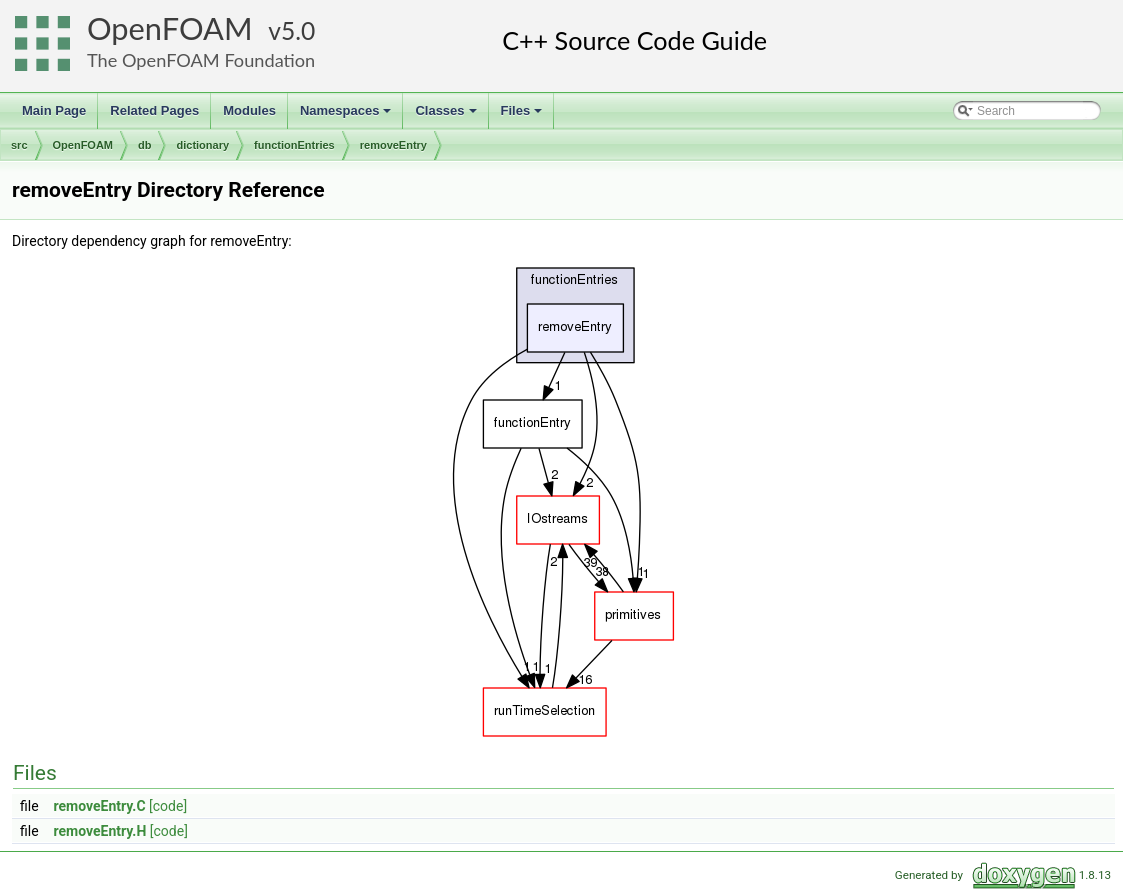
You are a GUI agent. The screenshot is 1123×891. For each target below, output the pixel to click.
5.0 (298, 30)
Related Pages (154, 110)
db (144, 145)
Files (523, 116)
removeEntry (393, 145)
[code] (168, 806)
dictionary (202, 145)
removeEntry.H (100, 831)
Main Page (54, 110)
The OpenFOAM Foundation (201, 60)
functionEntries (294, 145)
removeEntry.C (100, 806)
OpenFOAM (170, 28)
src (19, 145)
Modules (249, 110)
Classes (447, 116)
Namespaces (347, 116)
